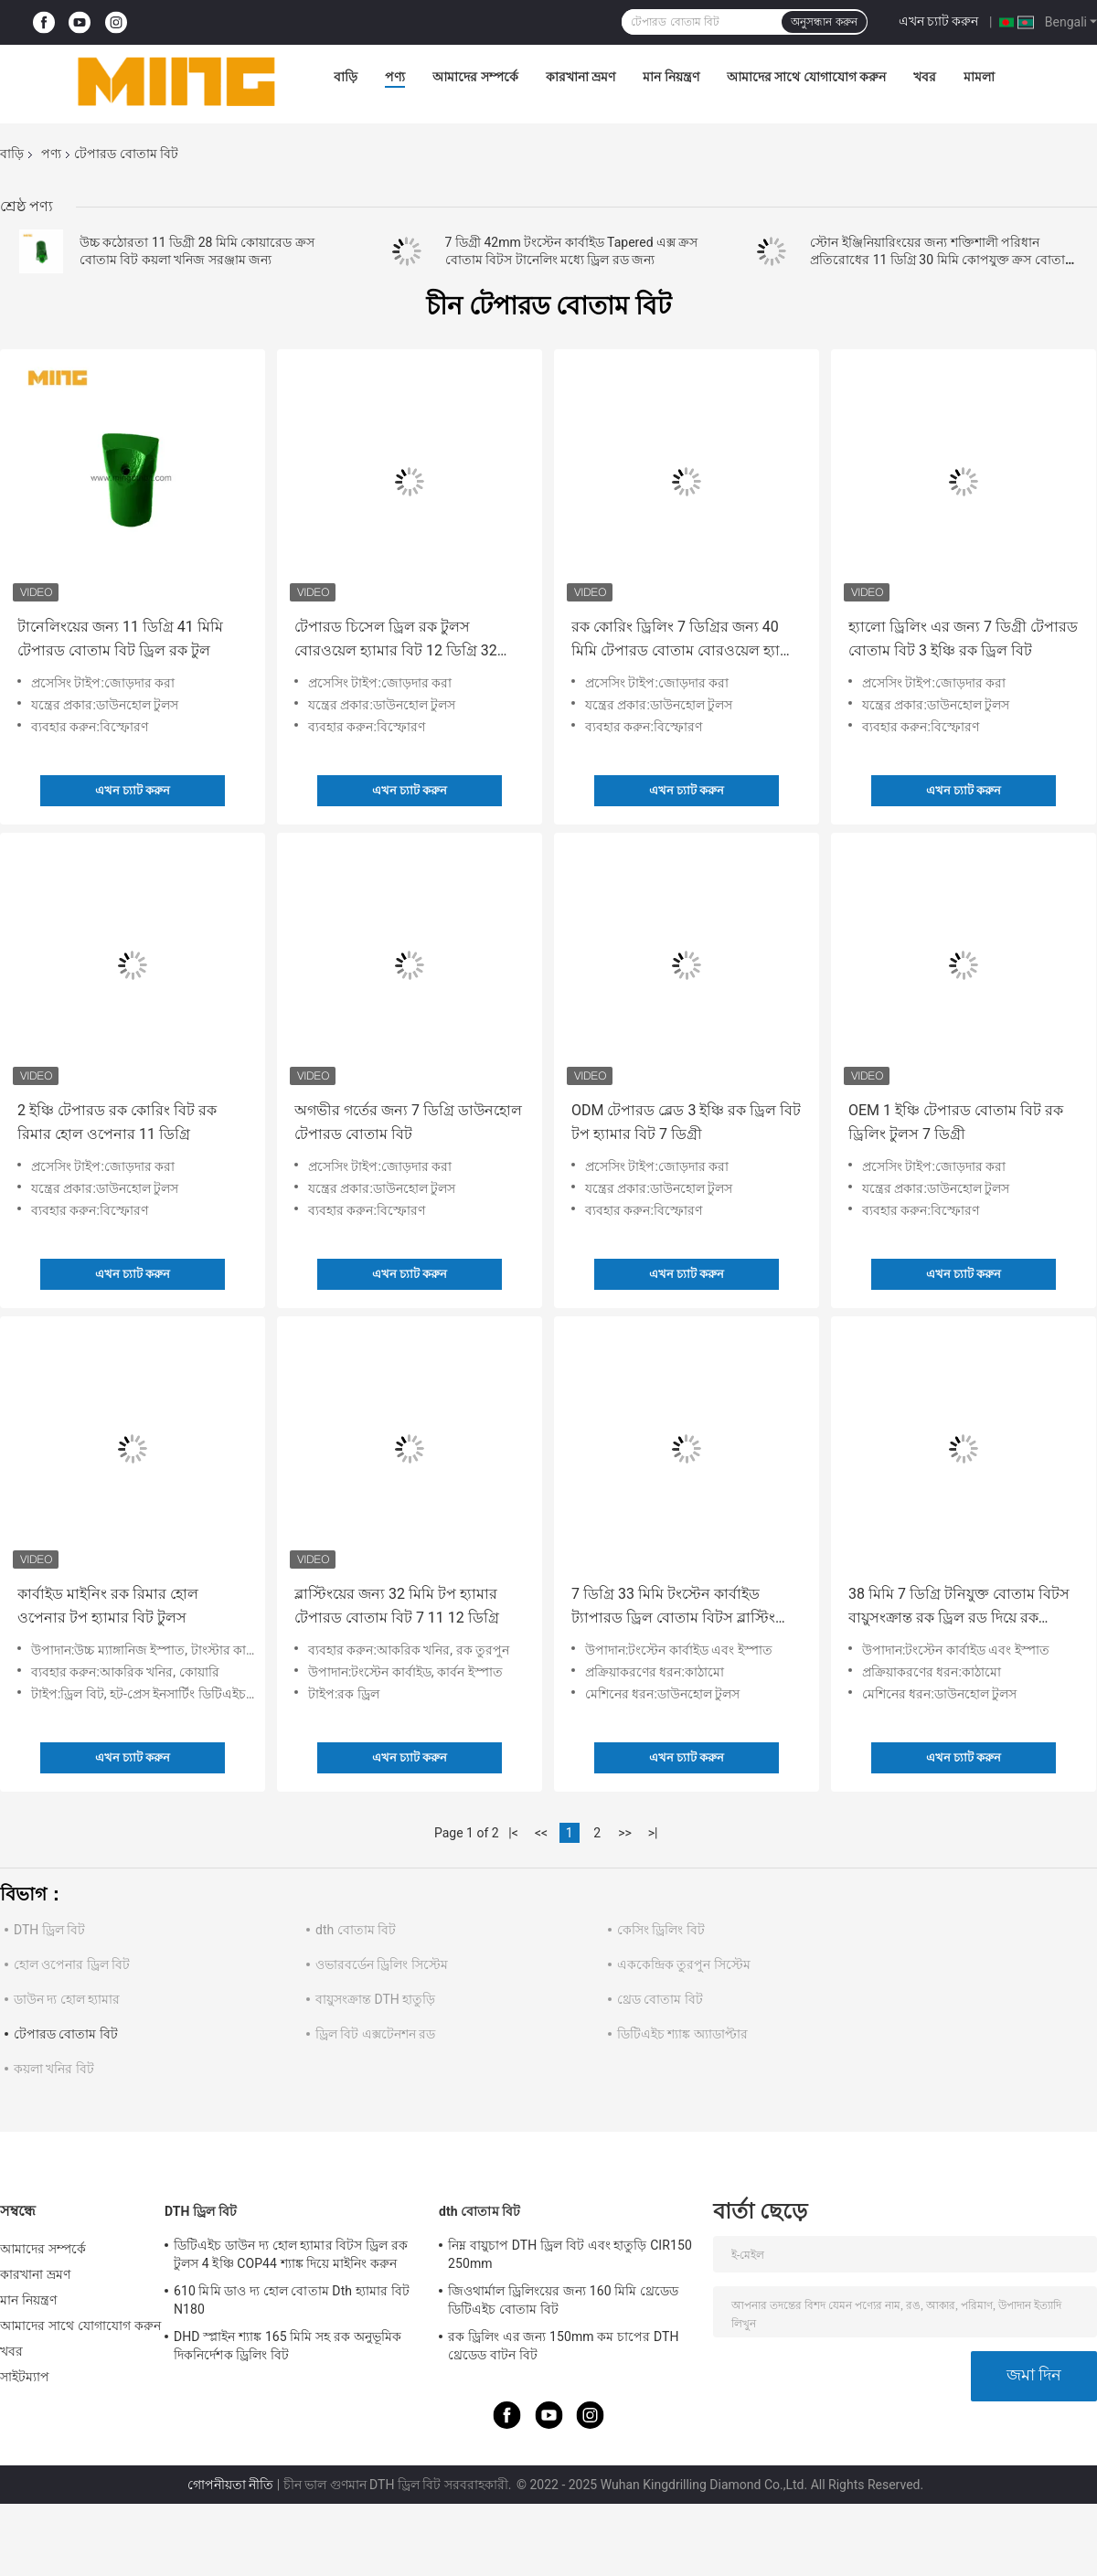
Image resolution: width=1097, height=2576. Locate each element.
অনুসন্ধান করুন (824, 22)
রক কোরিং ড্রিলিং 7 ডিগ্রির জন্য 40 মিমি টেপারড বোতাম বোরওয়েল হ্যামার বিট (686, 640)
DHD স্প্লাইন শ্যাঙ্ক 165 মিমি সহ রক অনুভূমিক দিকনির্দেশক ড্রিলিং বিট (287, 2345)
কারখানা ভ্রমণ (580, 76)
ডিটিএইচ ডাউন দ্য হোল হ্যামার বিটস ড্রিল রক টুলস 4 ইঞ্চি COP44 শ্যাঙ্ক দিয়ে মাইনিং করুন (291, 2254)
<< (541, 1833)
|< (513, 1833)
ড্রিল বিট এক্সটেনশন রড (375, 2034)
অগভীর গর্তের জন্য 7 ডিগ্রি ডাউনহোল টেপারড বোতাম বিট (408, 1122)
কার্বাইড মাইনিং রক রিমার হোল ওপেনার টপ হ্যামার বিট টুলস (107, 1605)
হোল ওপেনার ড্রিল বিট (72, 1964)
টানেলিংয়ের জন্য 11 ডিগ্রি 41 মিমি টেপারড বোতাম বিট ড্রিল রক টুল (120, 638)
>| (653, 1833)
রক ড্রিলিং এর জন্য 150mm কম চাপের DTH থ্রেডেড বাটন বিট (563, 2345)
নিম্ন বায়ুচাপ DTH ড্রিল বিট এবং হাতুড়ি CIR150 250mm (570, 2254)
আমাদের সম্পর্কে (474, 76)
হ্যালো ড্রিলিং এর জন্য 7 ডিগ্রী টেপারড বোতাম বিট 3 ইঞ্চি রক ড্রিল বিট (963, 638)
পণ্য (395, 76)
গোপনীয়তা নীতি (230, 2484)
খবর (924, 76)
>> (625, 1833)
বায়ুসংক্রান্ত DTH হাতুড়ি (375, 1999)
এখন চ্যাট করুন (939, 21)
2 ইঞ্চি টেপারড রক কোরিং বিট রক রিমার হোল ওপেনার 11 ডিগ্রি (117, 1122)
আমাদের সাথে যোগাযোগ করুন (806, 76)
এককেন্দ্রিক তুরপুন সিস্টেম (684, 1964)
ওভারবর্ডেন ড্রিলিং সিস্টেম (381, 1964)
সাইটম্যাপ (25, 2376)
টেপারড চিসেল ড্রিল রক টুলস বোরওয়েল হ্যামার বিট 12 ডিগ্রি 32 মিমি (395, 640)
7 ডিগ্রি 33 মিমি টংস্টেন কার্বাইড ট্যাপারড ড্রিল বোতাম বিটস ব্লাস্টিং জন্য (673, 1607)
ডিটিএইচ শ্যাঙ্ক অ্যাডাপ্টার (682, 2034)
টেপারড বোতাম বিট (66, 2034)
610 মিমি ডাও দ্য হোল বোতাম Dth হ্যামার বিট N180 (292, 2299)
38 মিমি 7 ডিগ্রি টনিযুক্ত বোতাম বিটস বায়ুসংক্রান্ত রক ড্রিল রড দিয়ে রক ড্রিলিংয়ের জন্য (959, 1607)
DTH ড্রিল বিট (49, 1929)
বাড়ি (345, 76)
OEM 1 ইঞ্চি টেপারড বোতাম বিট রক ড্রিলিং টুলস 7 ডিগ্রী (955, 1122)
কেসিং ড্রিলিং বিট (661, 1929)
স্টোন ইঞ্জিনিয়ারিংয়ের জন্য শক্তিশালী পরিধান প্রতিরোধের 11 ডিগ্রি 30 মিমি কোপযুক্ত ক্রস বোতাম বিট (941, 259)
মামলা (979, 76)
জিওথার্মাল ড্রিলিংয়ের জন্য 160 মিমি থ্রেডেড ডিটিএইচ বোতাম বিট (563, 2299)
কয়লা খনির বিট (54, 2068)
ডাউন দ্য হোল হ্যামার (67, 1999)
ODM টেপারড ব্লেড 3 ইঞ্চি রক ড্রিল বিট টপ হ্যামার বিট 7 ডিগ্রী (686, 1122)
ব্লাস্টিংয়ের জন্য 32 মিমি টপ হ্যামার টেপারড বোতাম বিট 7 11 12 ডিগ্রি (396, 1605)
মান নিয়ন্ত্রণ (670, 76)
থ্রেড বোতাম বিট (660, 1999)
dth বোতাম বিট (355, 1929)
